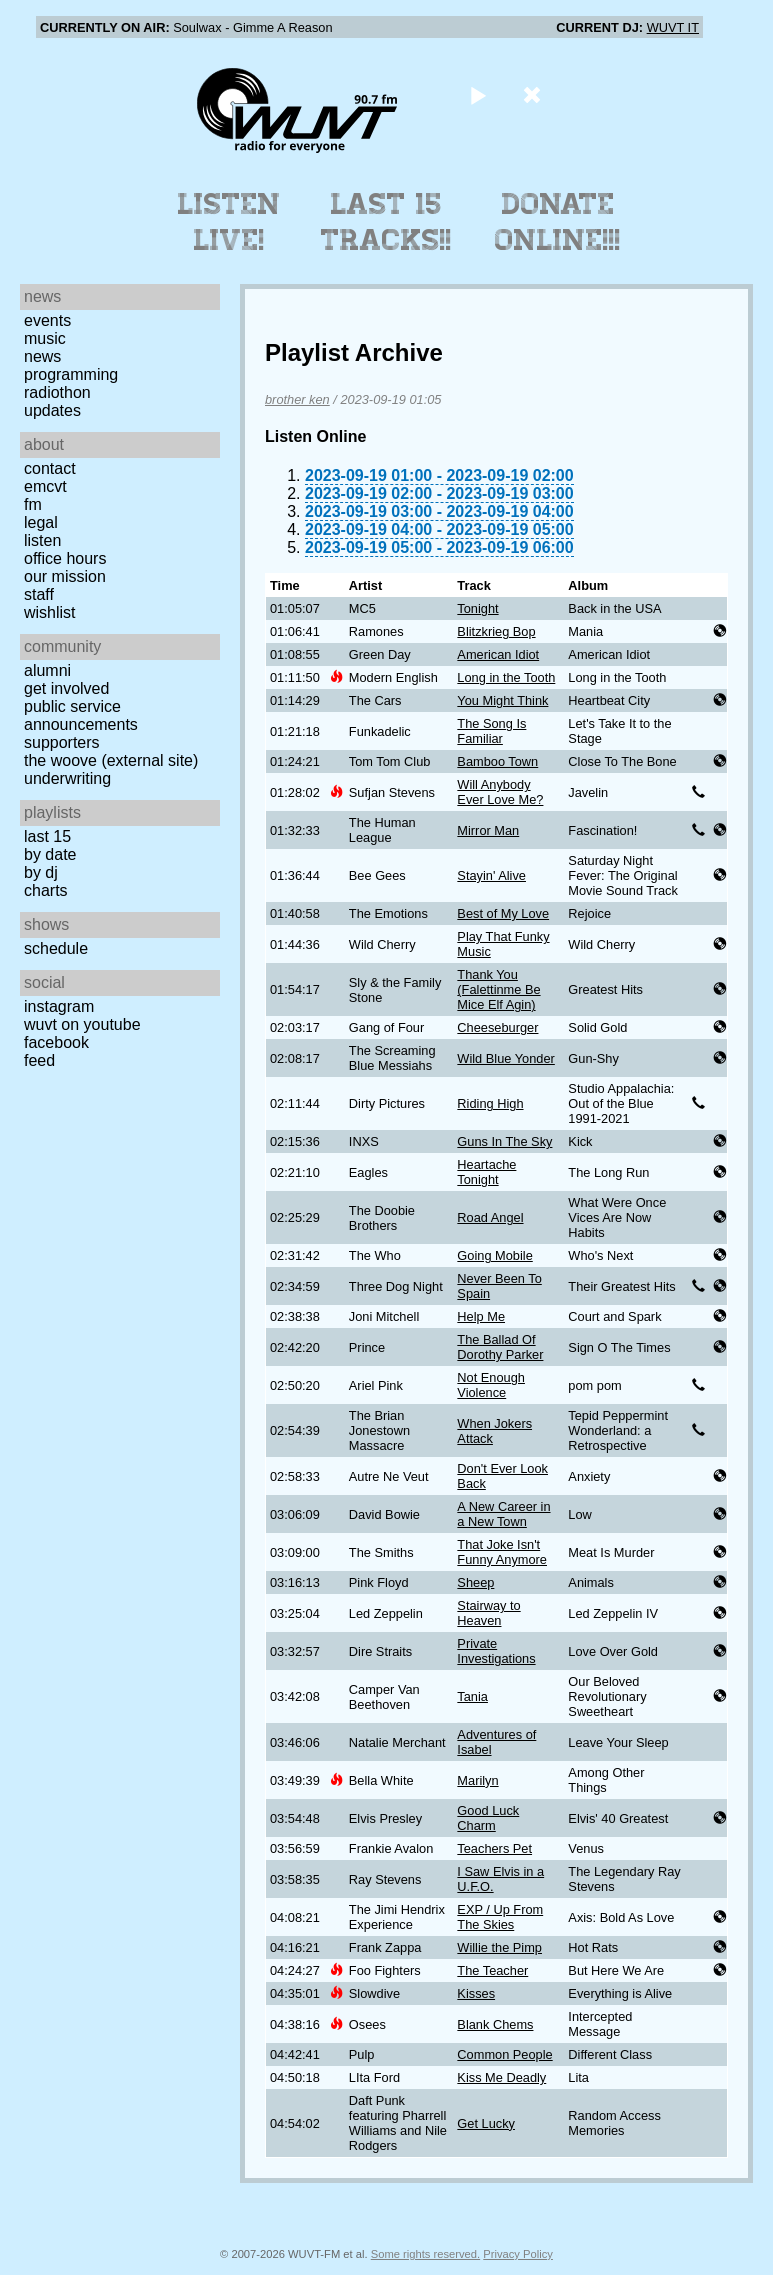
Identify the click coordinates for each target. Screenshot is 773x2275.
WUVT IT (673, 27)
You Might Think (502, 700)
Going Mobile (494, 1255)
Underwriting (67, 778)
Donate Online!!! (558, 222)
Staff (39, 594)
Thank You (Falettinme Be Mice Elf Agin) (498, 989)
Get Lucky (486, 2123)
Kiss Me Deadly (501, 2077)
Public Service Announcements (81, 715)
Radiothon (57, 392)
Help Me (481, 1316)
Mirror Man (488, 830)
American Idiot (498, 654)
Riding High (490, 1103)
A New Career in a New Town (503, 1514)
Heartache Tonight (486, 1172)
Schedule (56, 948)
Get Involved (66, 688)
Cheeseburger (497, 1027)
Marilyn (477, 1780)
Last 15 (47, 836)
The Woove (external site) (111, 760)
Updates (52, 410)
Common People (504, 2054)
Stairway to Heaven (488, 1613)
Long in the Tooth (506, 677)
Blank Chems (495, 2024)
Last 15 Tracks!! (386, 222)
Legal (41, 522)
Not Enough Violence (491, 1385)
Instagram (59, 1006)
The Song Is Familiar (491, 731)
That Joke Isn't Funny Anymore (502, 1552)
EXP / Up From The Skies (500, 1917)
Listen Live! (229, 222)
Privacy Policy (518, 2254)
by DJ (41, 872)
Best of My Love (503, 913)
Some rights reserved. (425, 2254)
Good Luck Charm (488, 1818)
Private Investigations (496, 1651)
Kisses (476, 1993)
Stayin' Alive (491, 875)
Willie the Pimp (499, 1947)
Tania (472, 1696)
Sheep (475, 1582)
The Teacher (492, 1970)
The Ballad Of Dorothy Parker (500, 1347)
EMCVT (45, 486)
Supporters (62, 742)
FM (33, 504)
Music (45, 338)
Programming (71, 374)
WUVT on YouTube (82, 1024)
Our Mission (65, 576)
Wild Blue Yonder (505, 1058)
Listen (42, 540)
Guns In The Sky (504, 1141)
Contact (50, 468)
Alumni (47, 670)
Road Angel (490, 1217)
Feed (39, 1060)
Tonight (477, 608)
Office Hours (65, 558)
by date (50, 854)
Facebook (56, 1042)
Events (47, 320)
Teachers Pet (494, 1848)
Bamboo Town (497, 761)
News (42, 356)
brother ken (297, 399)
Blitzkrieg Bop (496, 631)
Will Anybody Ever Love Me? (500, 792)
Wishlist (50, 612)
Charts (46, 890)
